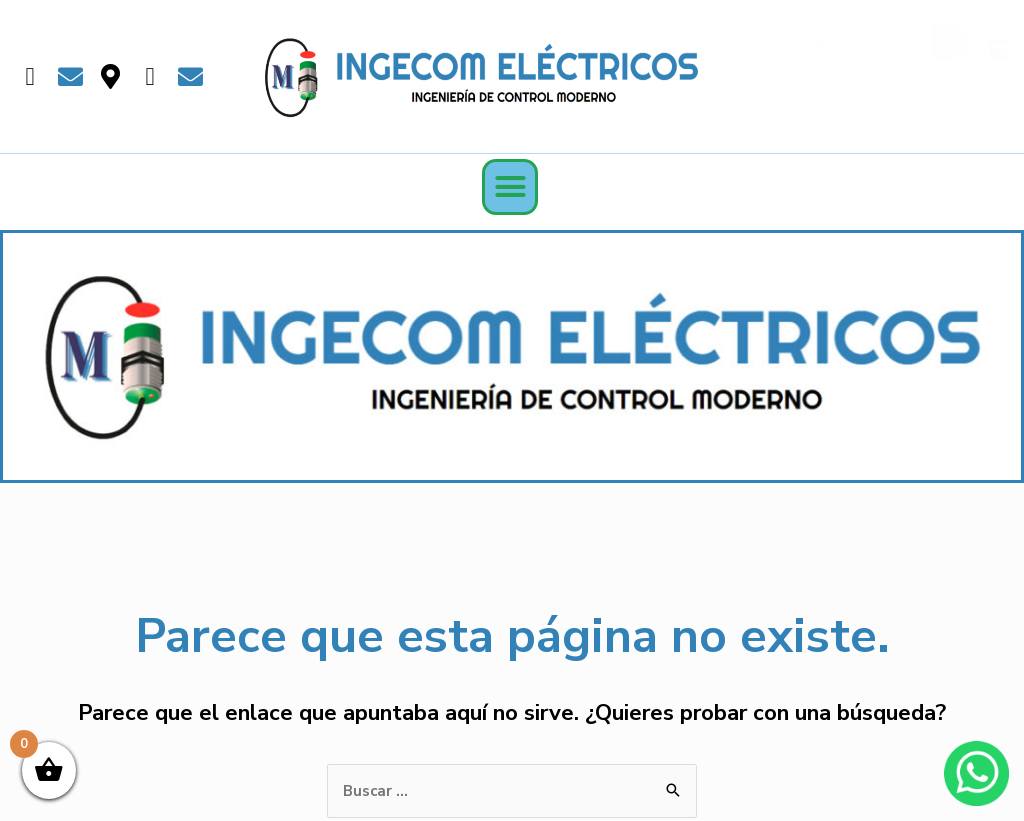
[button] (510, 187)
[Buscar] (950, 47)
